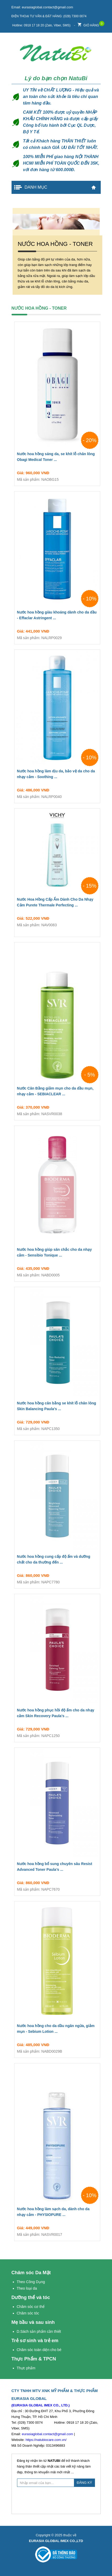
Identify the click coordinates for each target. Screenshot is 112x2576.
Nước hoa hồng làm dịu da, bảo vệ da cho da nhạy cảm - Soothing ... (57, 775)
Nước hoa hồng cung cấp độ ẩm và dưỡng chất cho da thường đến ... (57, 1560)
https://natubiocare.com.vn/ (45, 2440)
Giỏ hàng (88, 24)
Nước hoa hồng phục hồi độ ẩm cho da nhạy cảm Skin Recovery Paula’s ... (57, 1714)
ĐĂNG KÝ (84, 2483)
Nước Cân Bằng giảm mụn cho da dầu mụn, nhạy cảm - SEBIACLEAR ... (57, 1092)
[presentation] (57, 2500)
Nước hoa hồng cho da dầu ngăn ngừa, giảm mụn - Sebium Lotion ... (57, 2030)
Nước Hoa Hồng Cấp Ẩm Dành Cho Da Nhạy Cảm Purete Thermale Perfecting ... (57, 903)
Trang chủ (93, 187)
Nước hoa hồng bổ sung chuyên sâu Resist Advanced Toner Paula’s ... (57, 1868)
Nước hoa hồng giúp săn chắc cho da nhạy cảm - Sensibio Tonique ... (57, 1253)
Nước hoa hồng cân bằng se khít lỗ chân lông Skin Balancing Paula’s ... (57, 1407)
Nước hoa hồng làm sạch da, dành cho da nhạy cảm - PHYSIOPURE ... (57, 2213)
